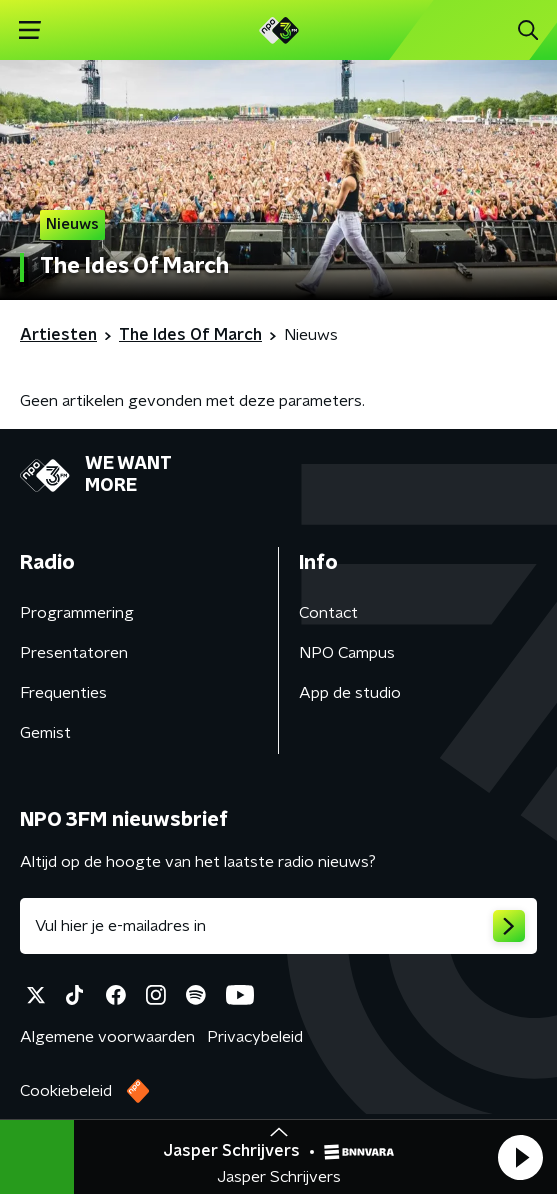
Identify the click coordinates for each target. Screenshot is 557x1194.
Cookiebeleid (66, 1091)
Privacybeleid (255, 1037)
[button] (520, 1157)
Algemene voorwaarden (107, 1037)
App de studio (350, 693)
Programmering (77, 613)
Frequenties (63, 693)
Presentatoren (74, 653)
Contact (328, 613)
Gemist (45, 733)
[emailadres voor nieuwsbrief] (278, 926)
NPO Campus (347, 653)
